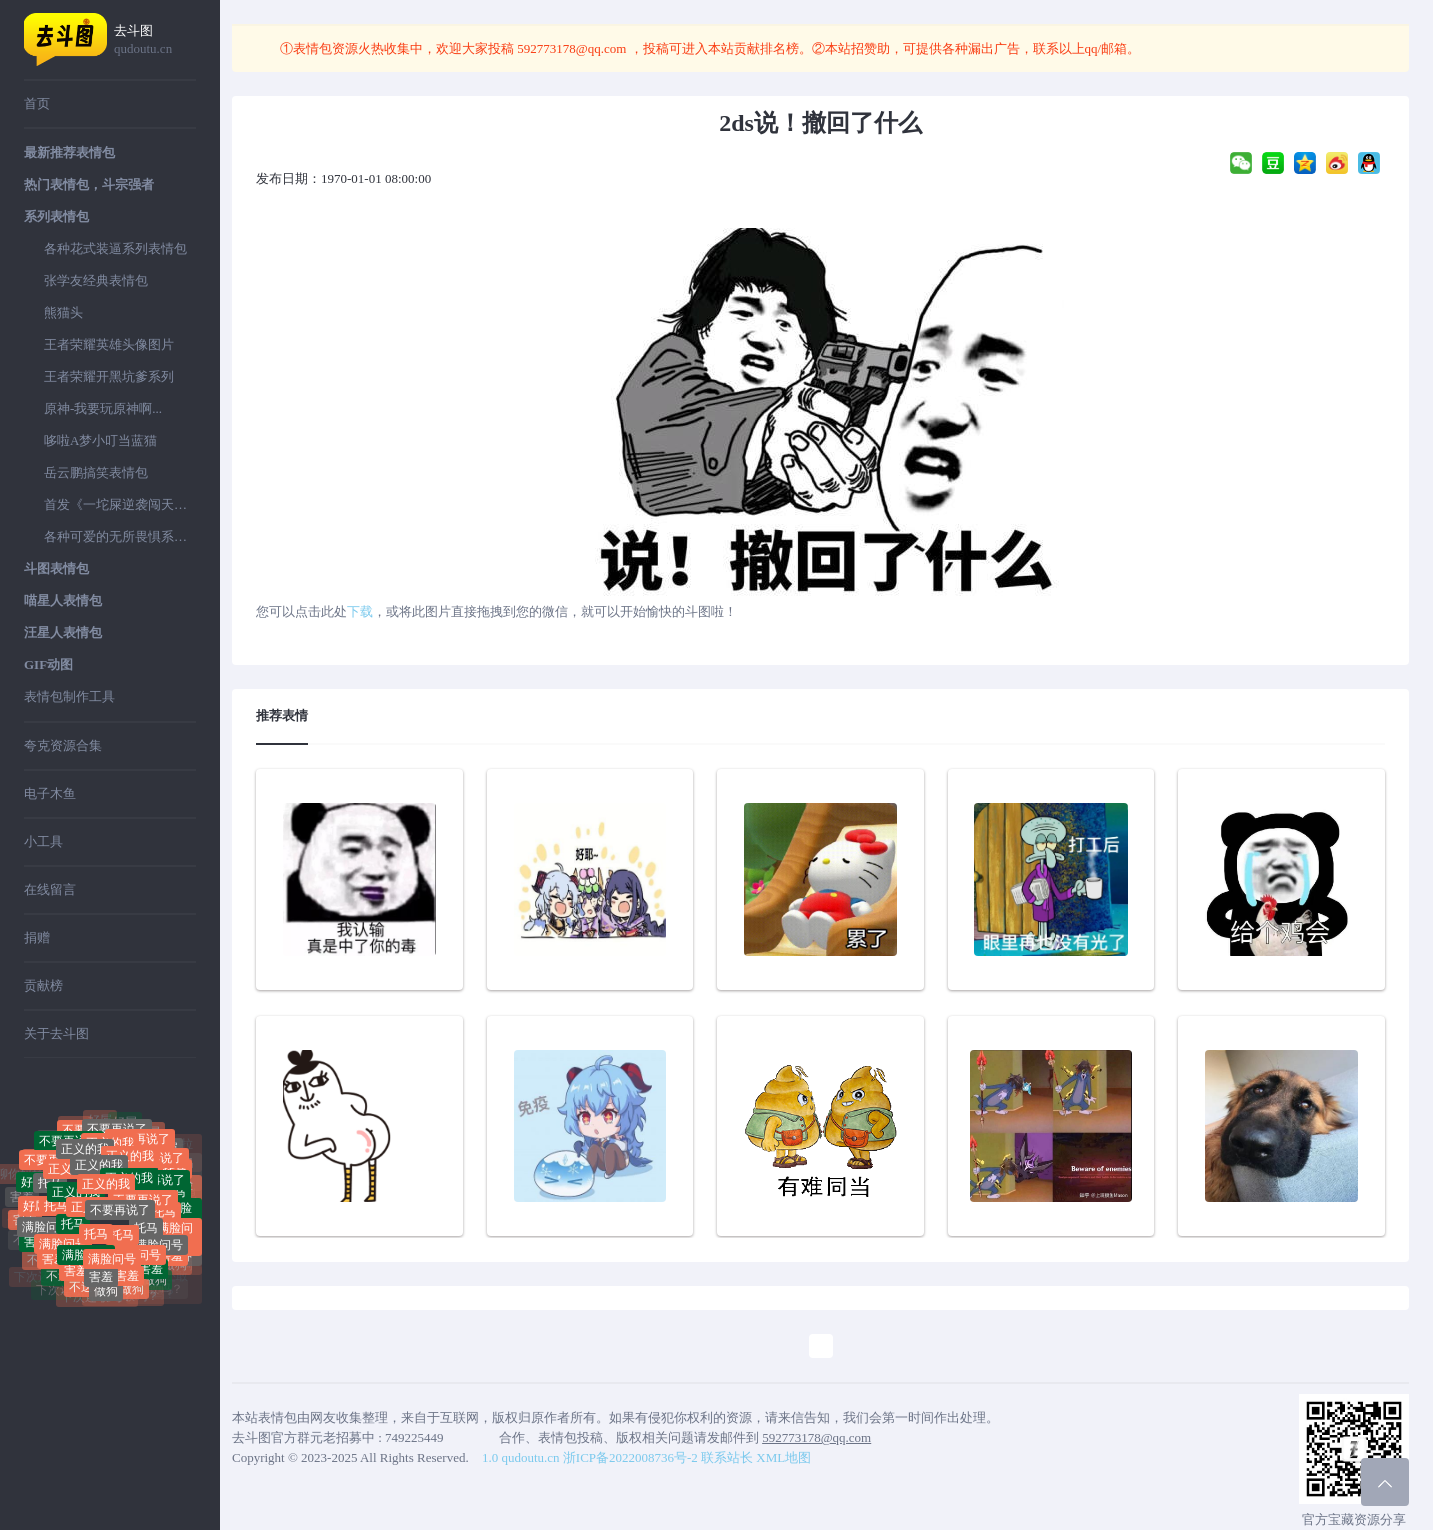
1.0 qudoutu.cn (521, 1457)
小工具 (43, 841)
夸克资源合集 (63, 745)
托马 (50, 1195)
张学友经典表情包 (96, 280)
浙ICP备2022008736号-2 (630, 1457)
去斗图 (155, 40)
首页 (37, 103)
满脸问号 (46, 1234)
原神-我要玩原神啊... (103, 408)
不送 (58, 1282)
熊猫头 (63, 312)
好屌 (125, 1128)
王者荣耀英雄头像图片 (109, 344)
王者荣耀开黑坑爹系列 (109, 376)
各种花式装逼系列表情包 (115, 248)
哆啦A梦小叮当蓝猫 (100, 440)
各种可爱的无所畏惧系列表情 (120, 536)
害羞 (101, 1277)
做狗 (106, 1297)
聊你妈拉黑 (55, 1134)
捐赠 (37, 937)
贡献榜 (43, 985)
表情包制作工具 (69, 696)
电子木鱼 (50, 793)
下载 (360, 611)
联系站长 (727, 1457)
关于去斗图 (56, 1033)
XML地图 (783, 1457)
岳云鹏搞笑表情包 (96, 472)
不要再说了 (143, 1215)
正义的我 (99, 1182)
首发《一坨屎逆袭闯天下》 (120, 504)
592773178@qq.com (572, 48)
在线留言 (50, 889)
